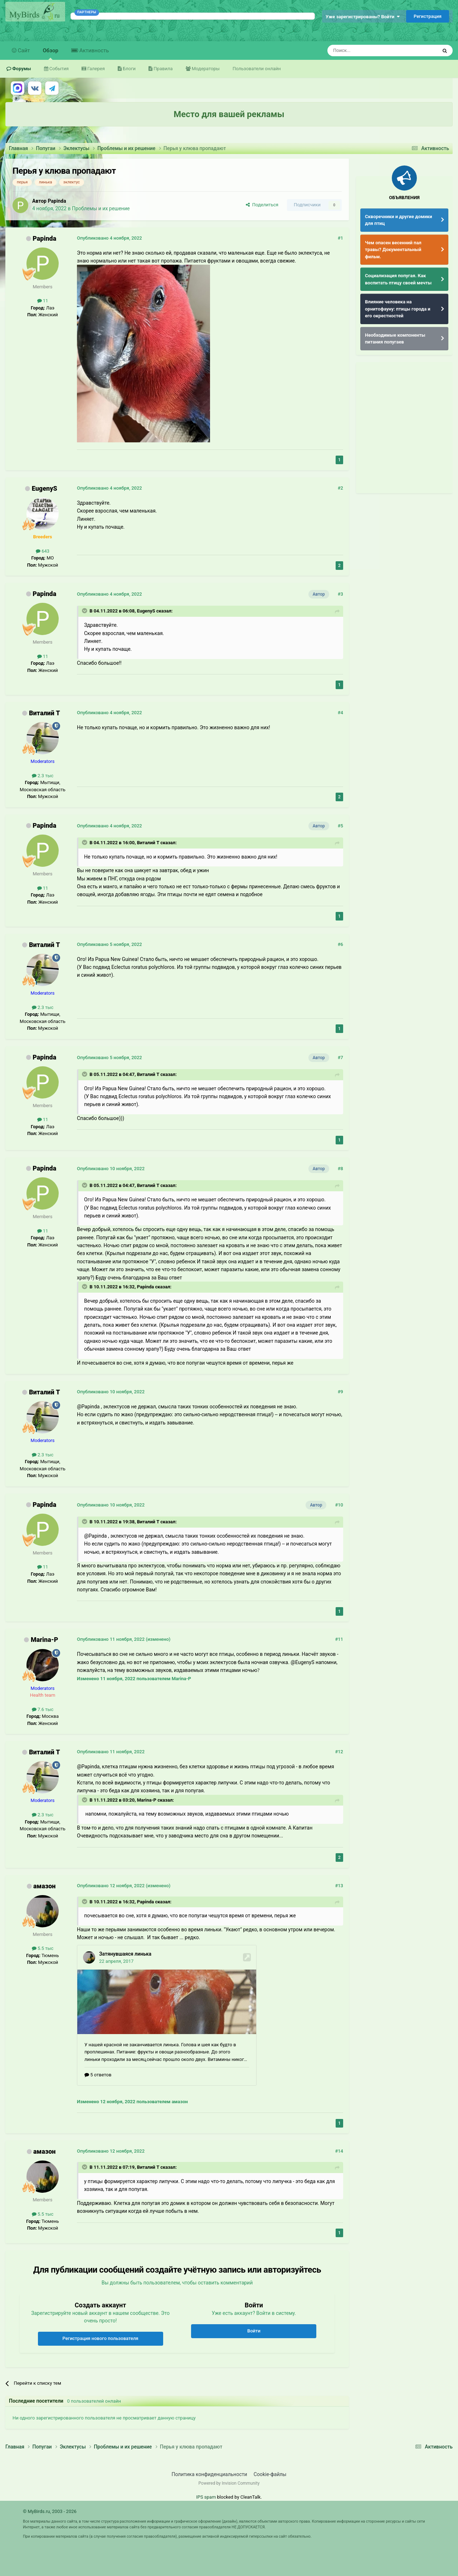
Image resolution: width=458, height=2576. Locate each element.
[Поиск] (366, 50)
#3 (340, 594)
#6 (340, 944)
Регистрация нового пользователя (100, 2338)
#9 (340, 1391)
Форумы (21, 68)
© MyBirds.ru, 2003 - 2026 (50, 2511)
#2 (340, 488)
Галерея (95, 68)
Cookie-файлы (270, 2474)
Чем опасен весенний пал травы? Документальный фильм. (393, 249)
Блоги (129, 68)
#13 (339, 1885)
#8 (340, 1168)
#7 (340, 1057)
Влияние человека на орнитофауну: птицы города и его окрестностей (397, 308)
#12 (339, 1751)
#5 (340, 825)
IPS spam (206, 2497)
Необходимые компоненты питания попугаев (395, 338)
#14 (339, 2151)
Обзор (50, 53)
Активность (93, 50)
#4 (340, 712)
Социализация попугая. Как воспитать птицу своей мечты (398, 279)
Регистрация (428, 16)
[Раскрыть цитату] (85, 611)
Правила (162, 68)
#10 (339, 1505)
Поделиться (262, 204)
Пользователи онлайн (257, 68)
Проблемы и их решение (101, 208)
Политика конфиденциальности (209, 2474)
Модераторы (205, 68)
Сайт (23, 50)
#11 (339, 1639)
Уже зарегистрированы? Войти (363, 16)
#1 (340, 238)
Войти (253, 2331)
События (58, 68)
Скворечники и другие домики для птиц (398, 220)
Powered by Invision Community (229, 2483)
